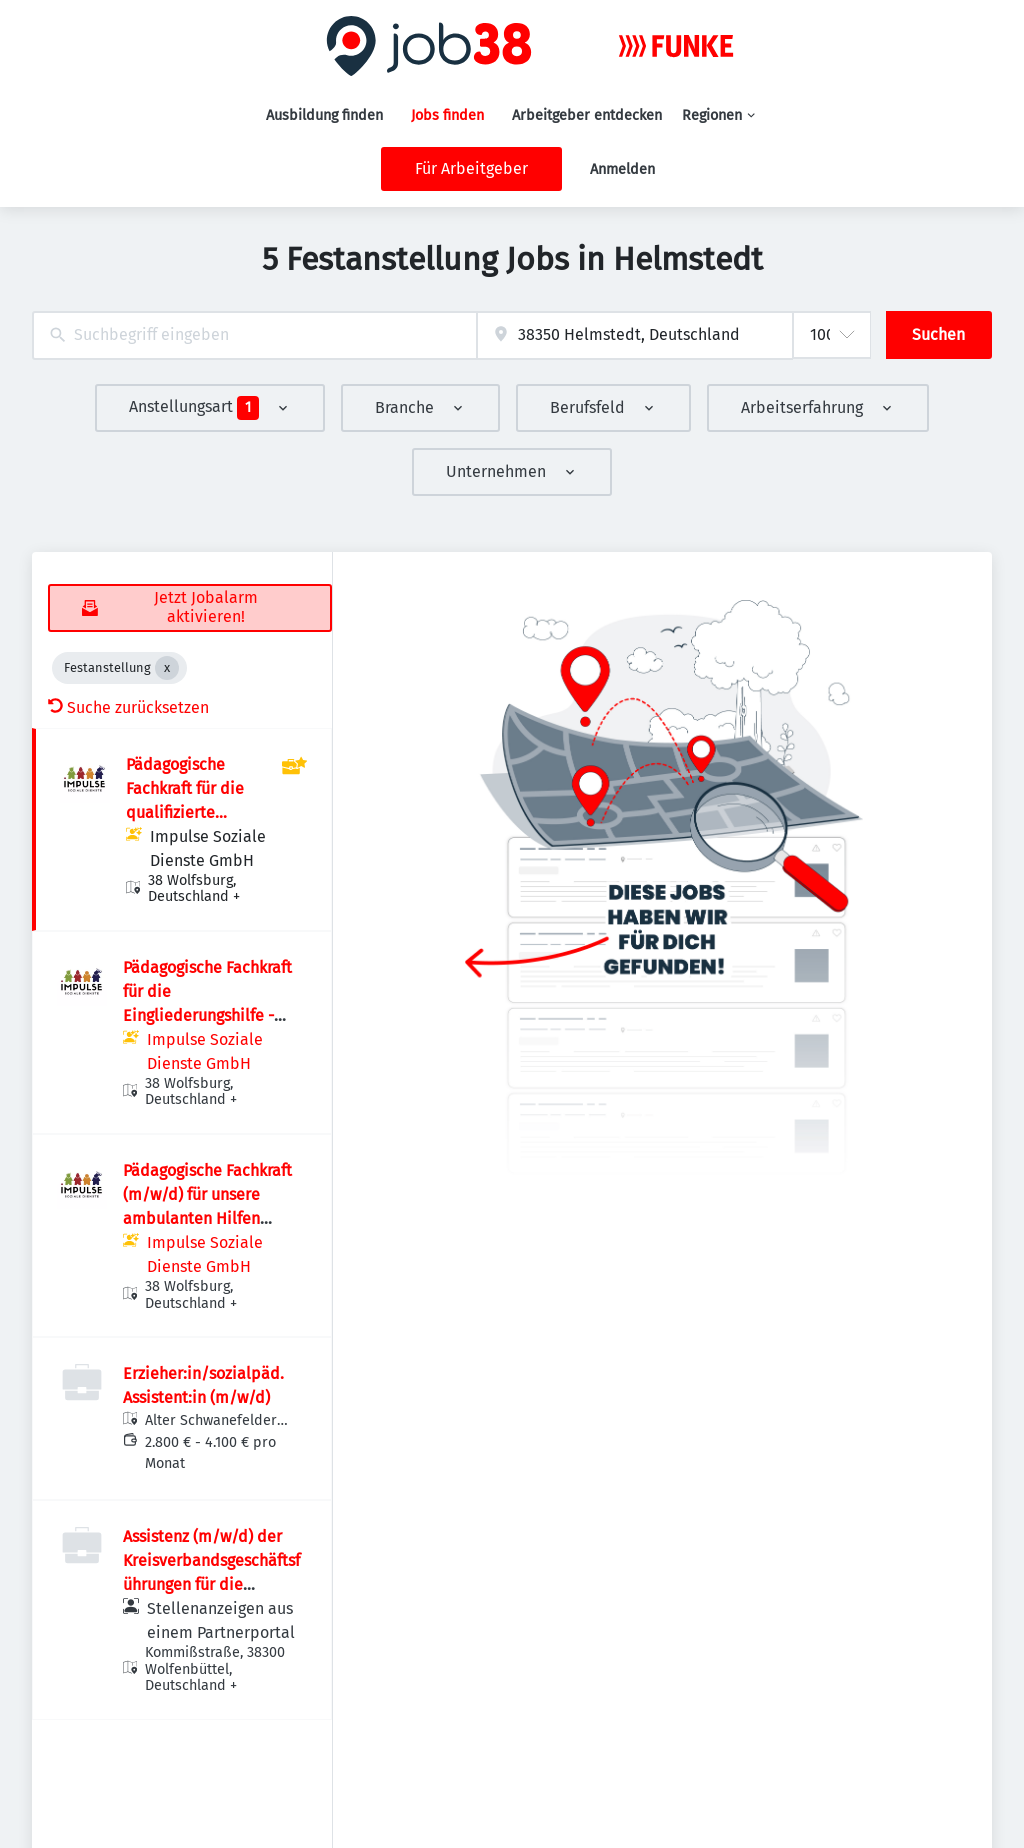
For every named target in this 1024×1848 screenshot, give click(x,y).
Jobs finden (447, 115)
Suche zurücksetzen (128, 707)
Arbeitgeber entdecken (587, 115)
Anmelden (622, 169)
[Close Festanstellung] (167, 668)
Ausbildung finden (324, 115)
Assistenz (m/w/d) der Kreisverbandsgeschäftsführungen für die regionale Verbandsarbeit (211, 1584)
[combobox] (254, 335)
